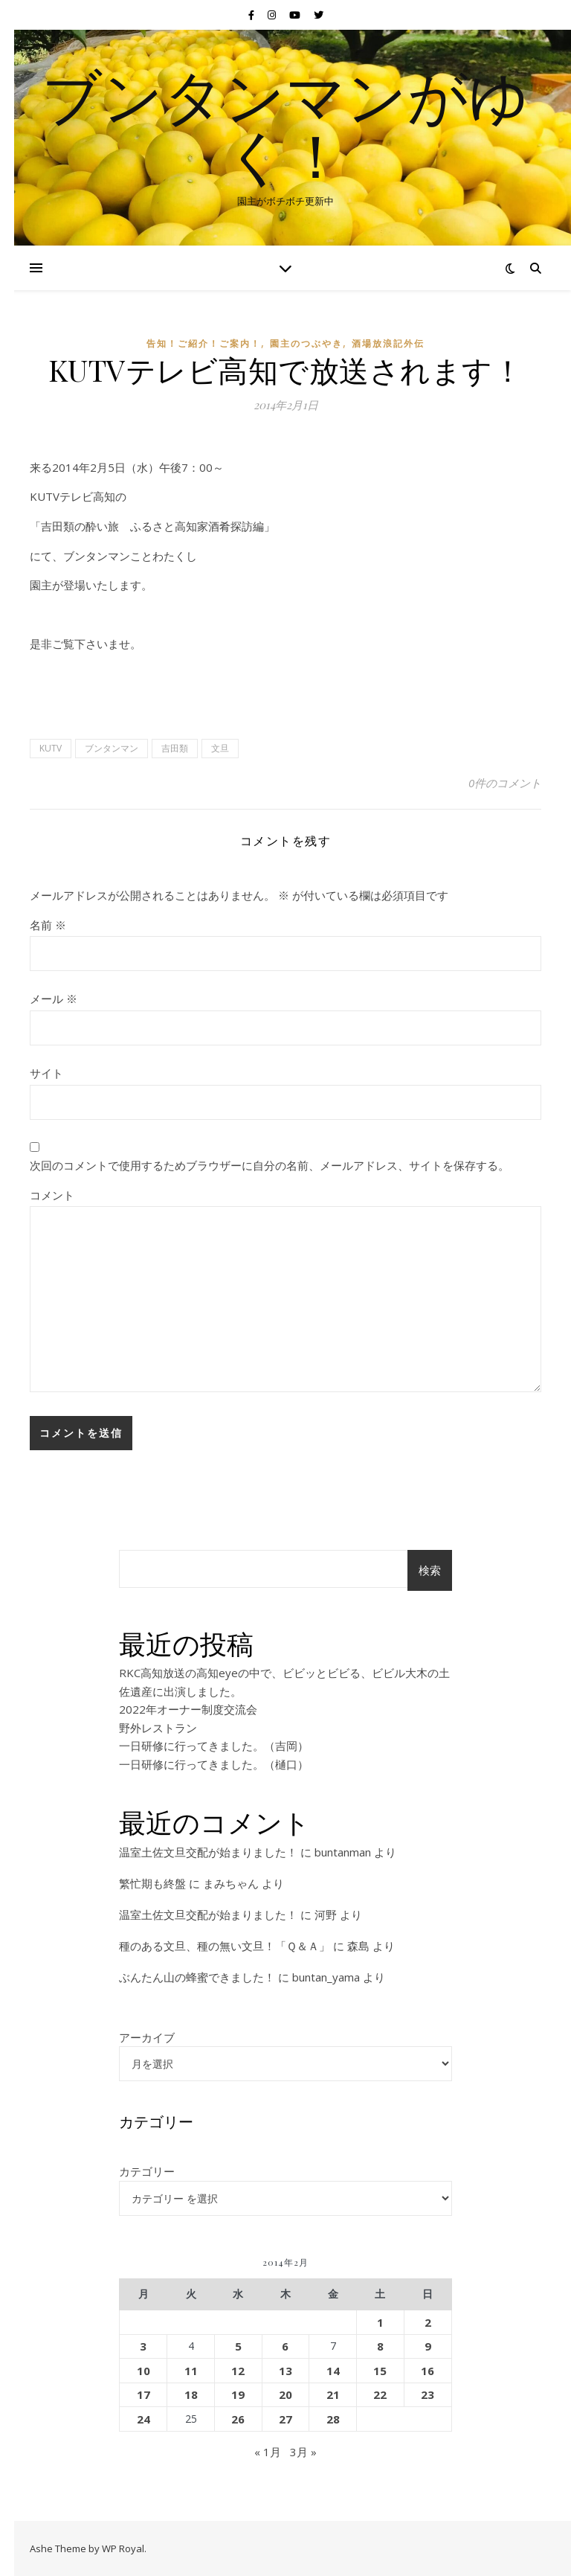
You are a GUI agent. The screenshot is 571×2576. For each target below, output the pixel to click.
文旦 (220, 748)
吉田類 (174, 748)
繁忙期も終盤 (152, 1883)
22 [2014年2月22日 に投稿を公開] (380, 2394)
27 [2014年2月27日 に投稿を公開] (285, 2419)
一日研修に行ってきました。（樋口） (214, 1764)
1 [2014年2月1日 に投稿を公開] (380, 2322)
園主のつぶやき (306, 343)
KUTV (50, 748)
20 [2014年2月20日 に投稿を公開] (285, 2394)
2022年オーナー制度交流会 (188, 1709)
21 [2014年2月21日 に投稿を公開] (333, 2394)
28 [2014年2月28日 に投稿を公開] (333, 2419)
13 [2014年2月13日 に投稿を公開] (285, 2370)
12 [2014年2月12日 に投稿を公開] (238, 2370)
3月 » (303, 2451)
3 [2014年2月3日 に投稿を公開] (143, 2346)
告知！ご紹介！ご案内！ (203, 343)
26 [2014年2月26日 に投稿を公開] (238, 2419)
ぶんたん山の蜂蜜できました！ (197, 1977)
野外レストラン (158, 1727)
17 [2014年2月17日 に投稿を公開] (143, 2394)
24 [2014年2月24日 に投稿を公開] (143, 2419)
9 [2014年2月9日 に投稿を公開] (428, 2346)
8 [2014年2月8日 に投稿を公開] (380, 2346)
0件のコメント (504, 782)
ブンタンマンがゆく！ (285, 125)
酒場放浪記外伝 (388, 343)
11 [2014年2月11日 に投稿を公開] (191, 2370)
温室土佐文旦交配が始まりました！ (208, 1852)
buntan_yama (326, 1977)
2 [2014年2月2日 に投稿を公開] (428, 2322)
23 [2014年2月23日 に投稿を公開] (427, 2394)
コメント (52, 1195)
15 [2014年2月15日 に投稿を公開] (380, 2370)
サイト (46, 1073)
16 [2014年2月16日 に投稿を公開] (427, 2370)
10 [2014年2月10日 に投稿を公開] (143, 2370)
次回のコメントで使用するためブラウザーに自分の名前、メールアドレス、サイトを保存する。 (269, 1165)
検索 (430, 1570)
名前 (48, 924)
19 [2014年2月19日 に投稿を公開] (238, 2394)
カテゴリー (147, 2171)
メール (53, 998)
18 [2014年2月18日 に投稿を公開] (191, 2394)
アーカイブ (147, 2037)
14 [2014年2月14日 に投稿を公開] (333, 2370)
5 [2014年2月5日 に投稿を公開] (238, 2346)
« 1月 (267, 2451)
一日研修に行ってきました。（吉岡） (214, 1745)
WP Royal (123, 2548)
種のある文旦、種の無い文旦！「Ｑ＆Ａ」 (224, 1945)
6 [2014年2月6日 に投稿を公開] (285, 2346)
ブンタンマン (111, 748)
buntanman (342, 1852)
